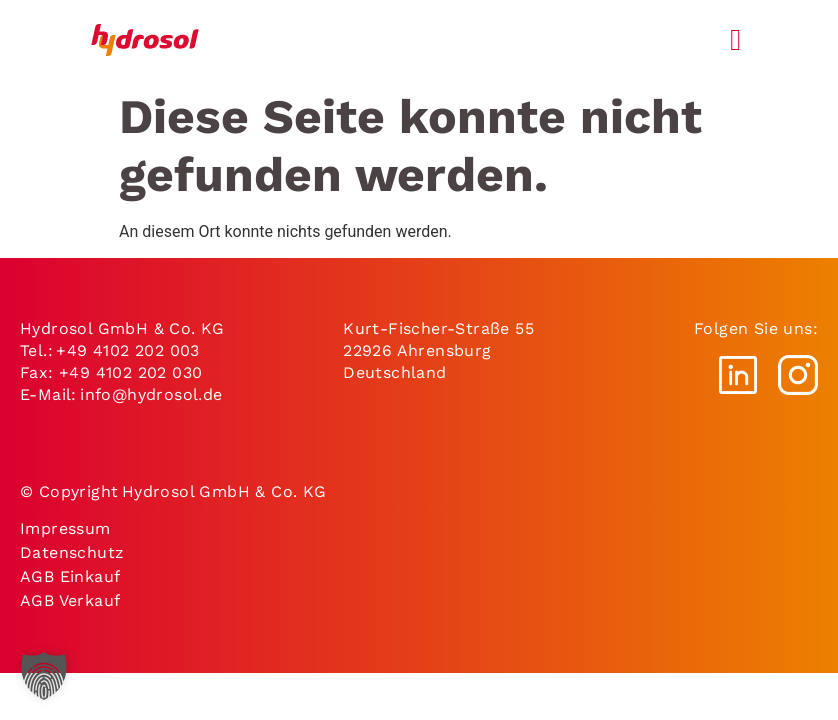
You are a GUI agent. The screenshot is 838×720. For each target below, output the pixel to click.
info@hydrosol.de (152, 394)
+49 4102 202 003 (127, 350)
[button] (44, 676)
